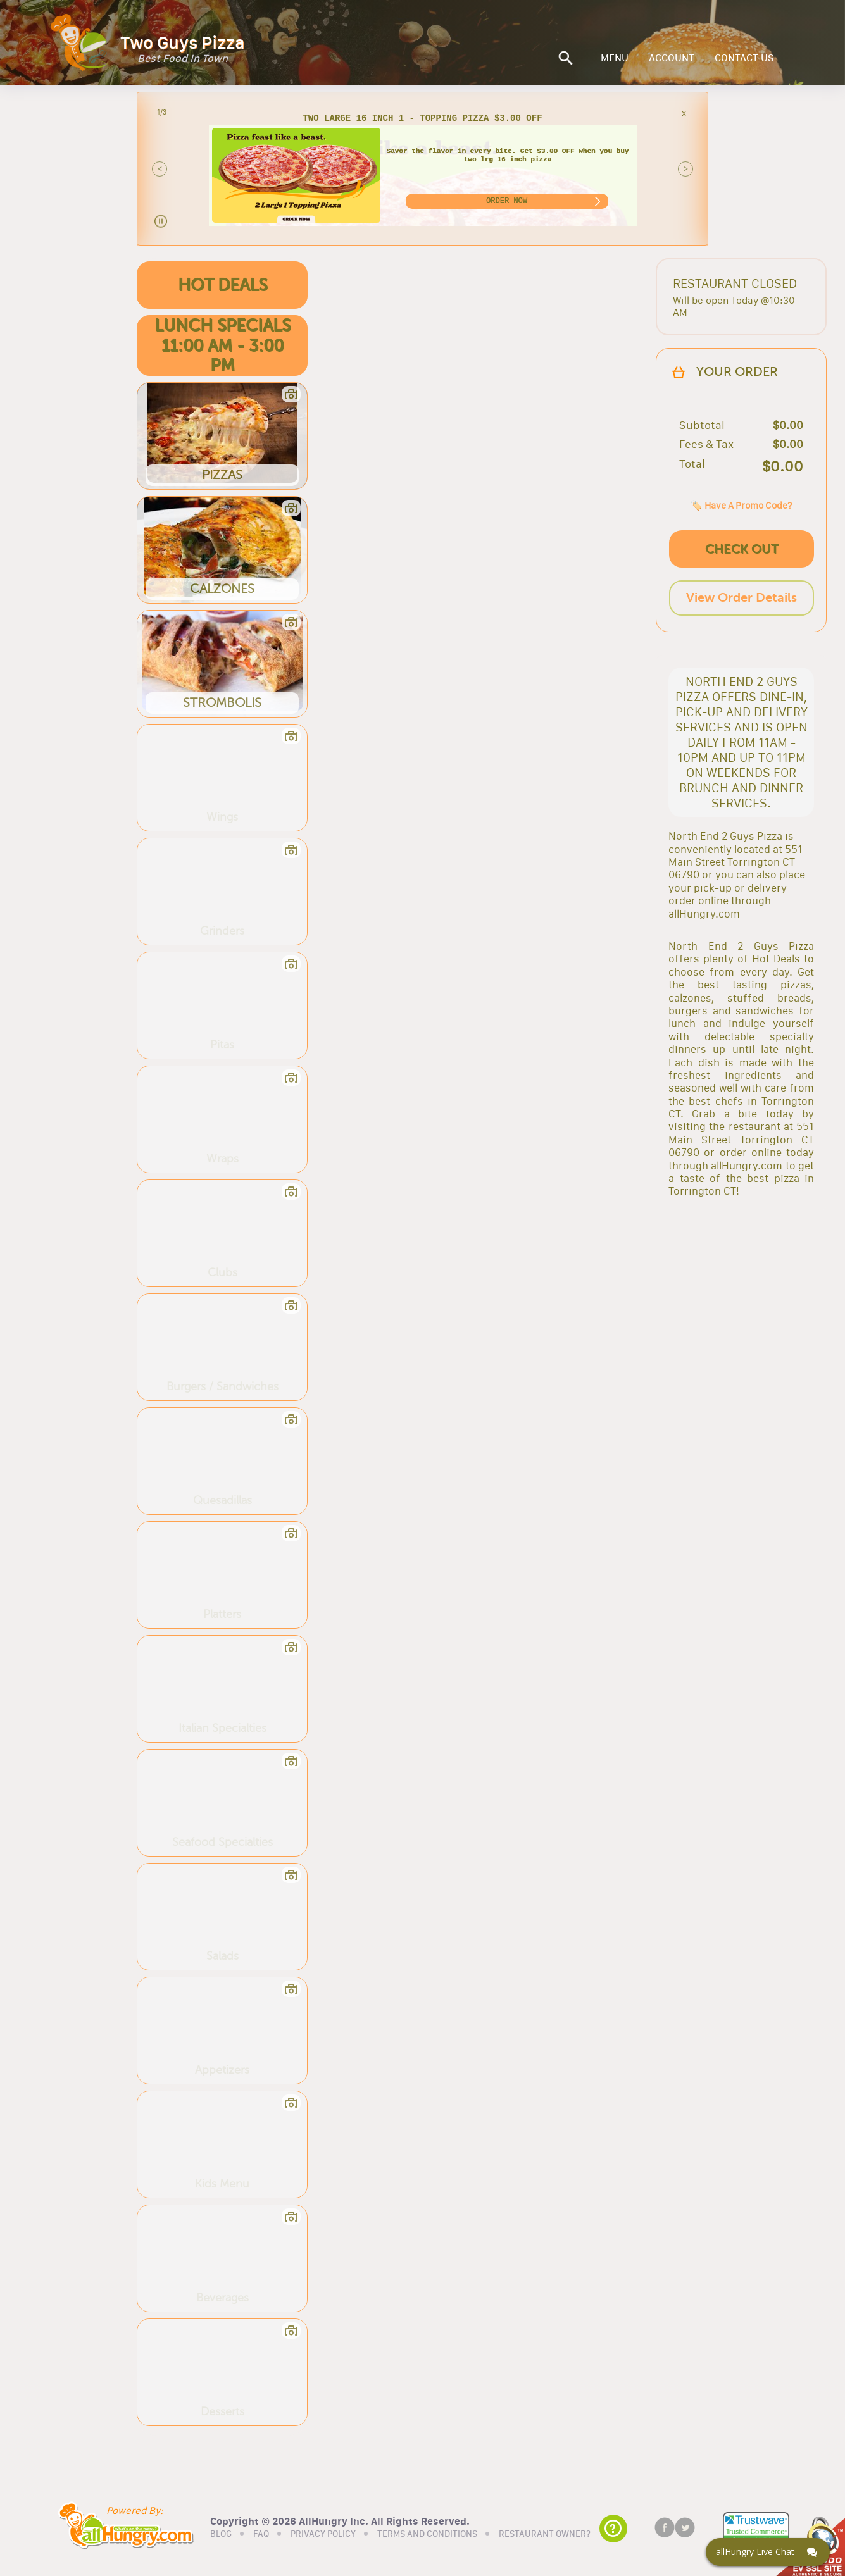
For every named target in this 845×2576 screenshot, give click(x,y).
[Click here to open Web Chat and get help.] (768, 2552)
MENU (615, 58)
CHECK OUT (742, 549)
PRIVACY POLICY (323, 2534)
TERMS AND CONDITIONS (427, 2534)
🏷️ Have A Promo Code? (741, 505)
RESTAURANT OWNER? (545, 2534)
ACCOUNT (671, 58)
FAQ (261, 2534)
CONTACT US (744, 58)
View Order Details (741, 597)
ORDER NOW (506, 201)
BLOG (221, 2534)
